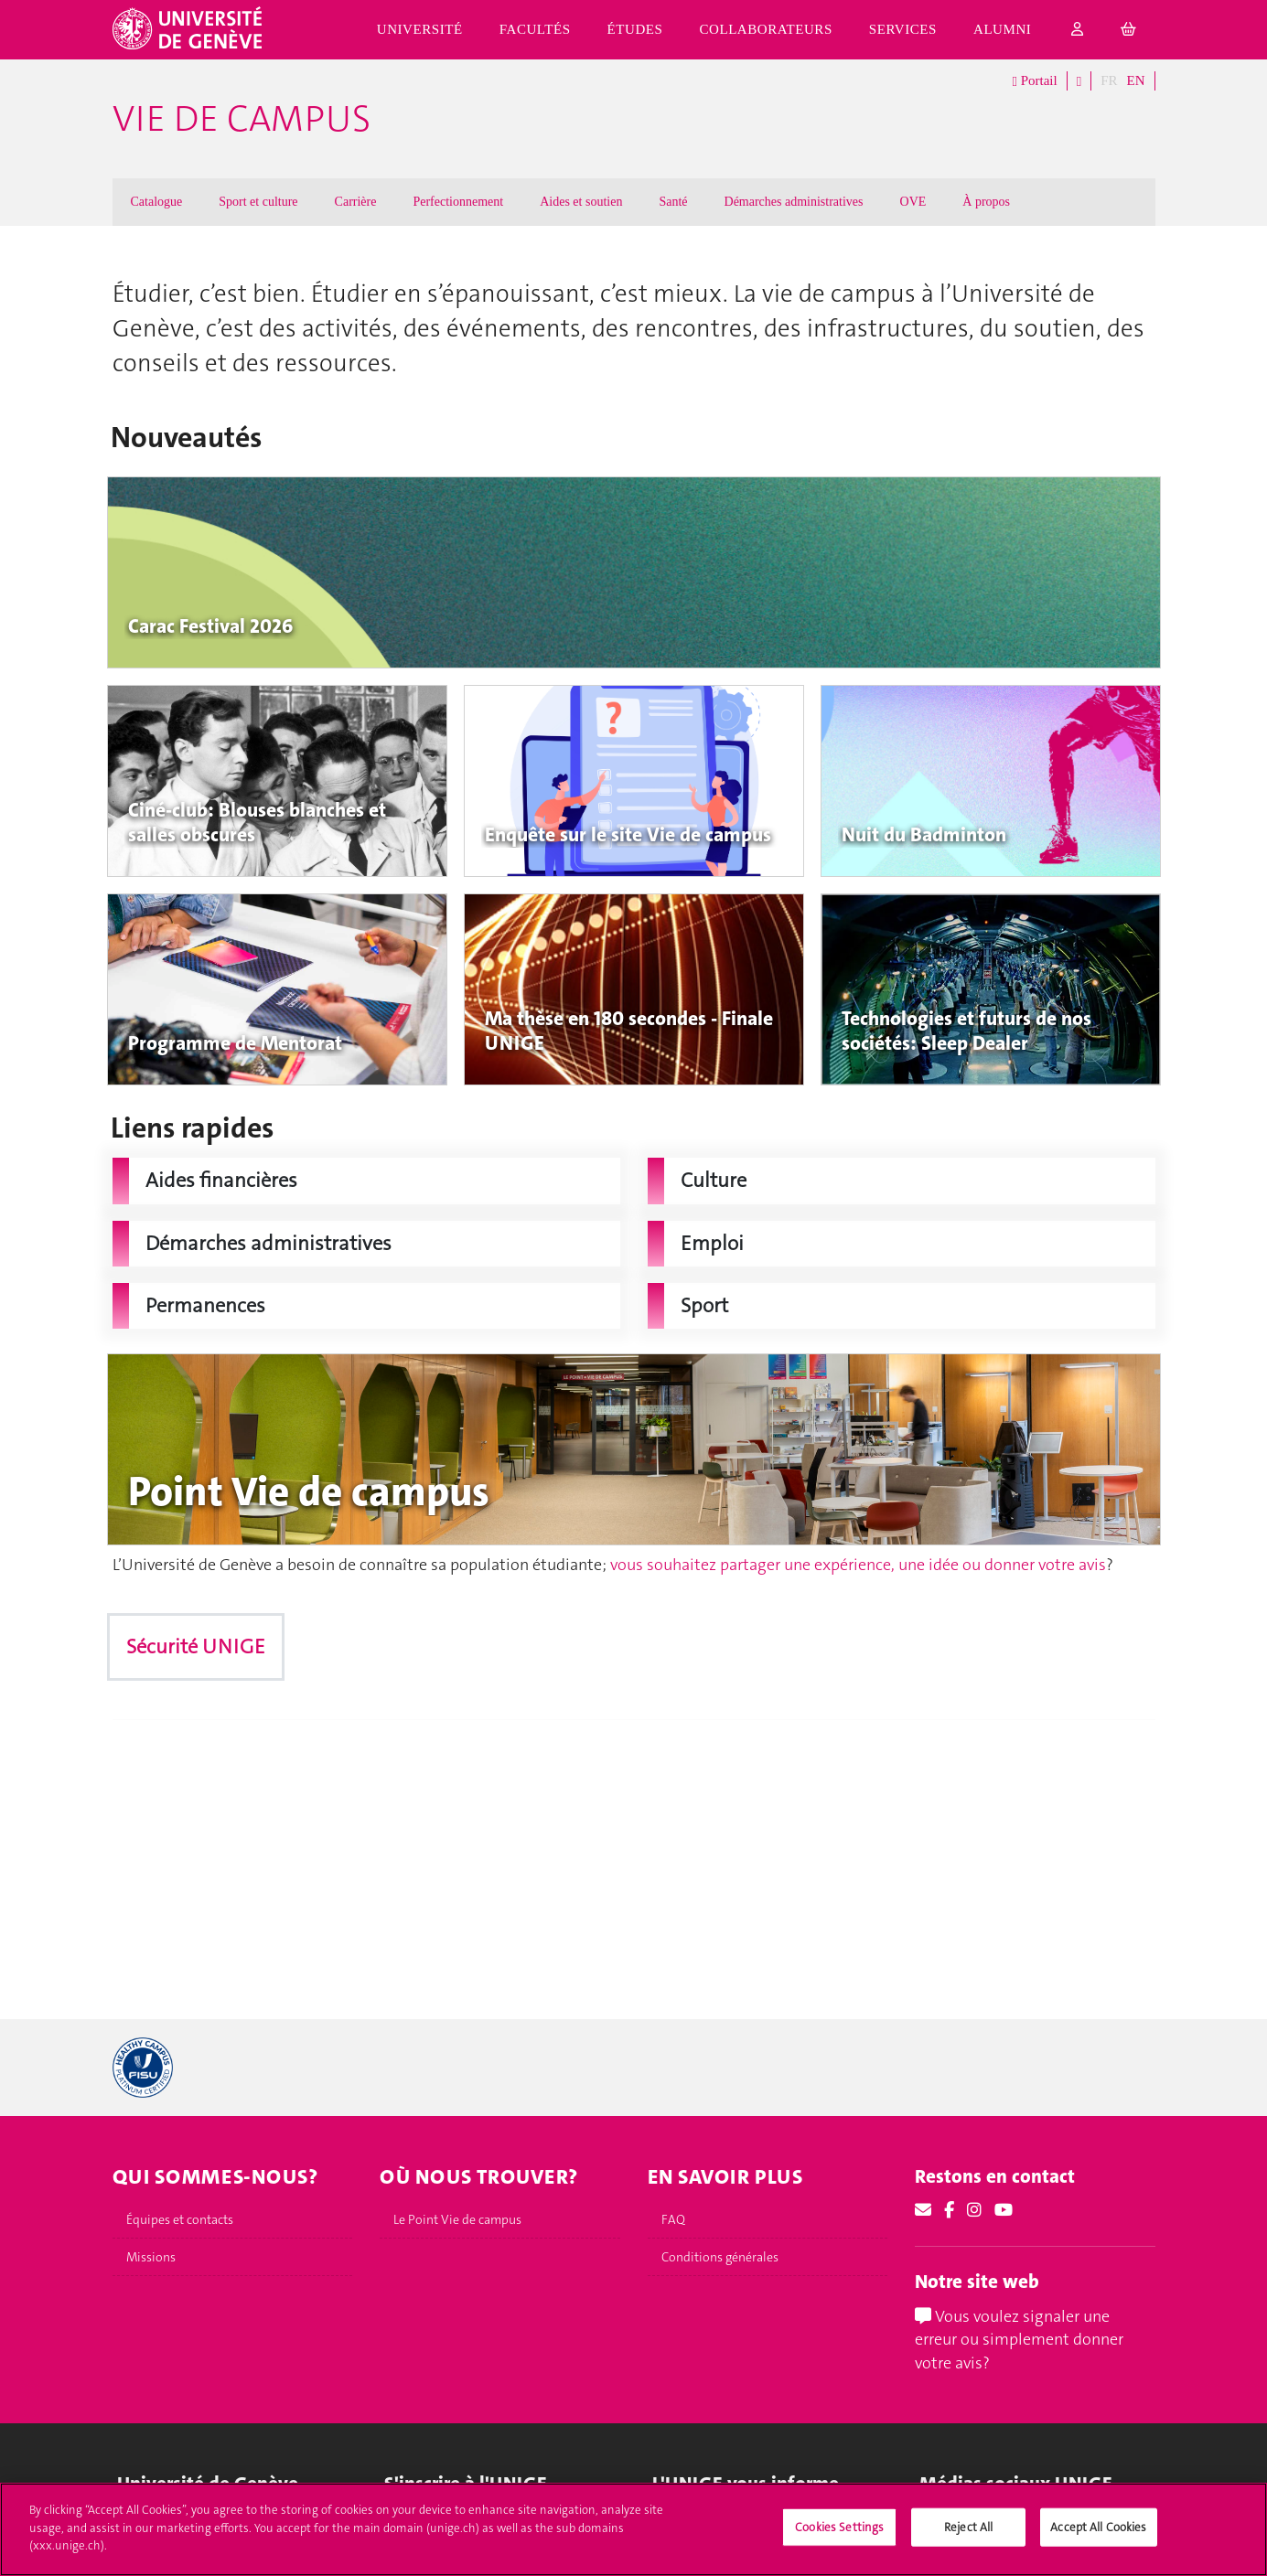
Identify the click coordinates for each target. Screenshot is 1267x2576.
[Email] (923, 2210)
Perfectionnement (458, 201)
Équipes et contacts (179, 2219)
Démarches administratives (794, 201)
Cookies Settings (839, 2527)
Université (420, 29)
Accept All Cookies (1098, 2527)
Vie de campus (241, 119)
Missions (151, 2257)
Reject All (968, 2527)
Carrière (356, 201)
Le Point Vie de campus (457, 2219)
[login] (1077, 30)
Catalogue (157, 201)
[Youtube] (1003, 2210)
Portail (1034, 81)
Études (635, 29)
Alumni (1002, 29)
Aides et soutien (581, 201)
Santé (673, 201)
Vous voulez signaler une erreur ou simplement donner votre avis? (1019, 2339)
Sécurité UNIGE (195, 1646)
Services (903, 29)
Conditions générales (719, 2257)
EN (1136, 80)
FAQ (673, 2219)
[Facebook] (949, 2210)
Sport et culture (258, 201)
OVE (913, 201)
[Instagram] (974, 2210)
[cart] (1128, 30)
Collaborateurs (765, 29)
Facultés (535, 29)
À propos (986, 201)
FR (1109, 80)
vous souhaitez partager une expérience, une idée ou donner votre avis (858, 1565)
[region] (633, 2529)
